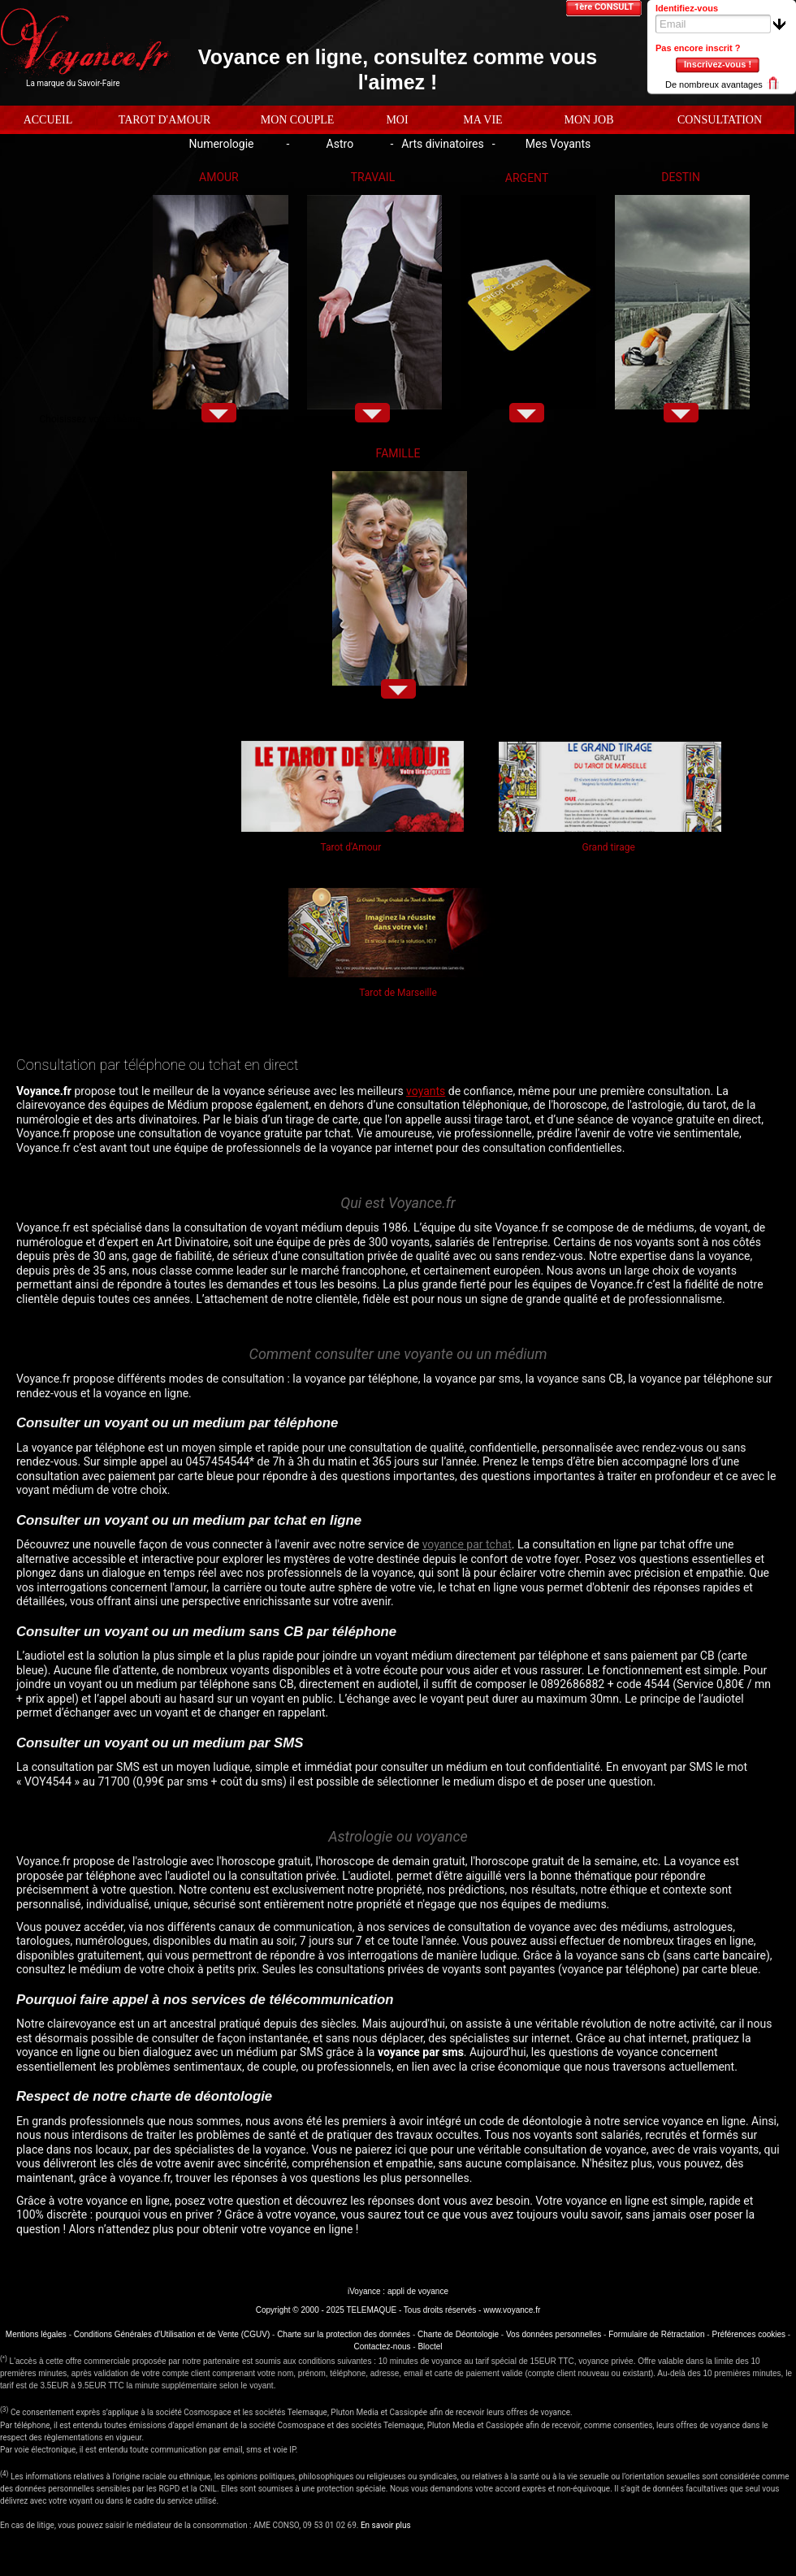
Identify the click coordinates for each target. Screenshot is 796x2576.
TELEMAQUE (371, 2309)
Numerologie (220, 143)
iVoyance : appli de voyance (398, 2291)
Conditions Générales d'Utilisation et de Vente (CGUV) (172, 2334)
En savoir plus (386, 2525)
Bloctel (429, 2346)
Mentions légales (36, 2334)
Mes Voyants (558, 143)
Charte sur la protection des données (343, 2334)
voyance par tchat (467, 1544)
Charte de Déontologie (458, 2334)
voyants (425, 1091)
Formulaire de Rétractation (656, 2334)
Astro (340, 143)
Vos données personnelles (553, 2334)
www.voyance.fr (511, 2309)
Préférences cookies (748, 2334)
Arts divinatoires (442, 143)
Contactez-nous (382, 2346)
